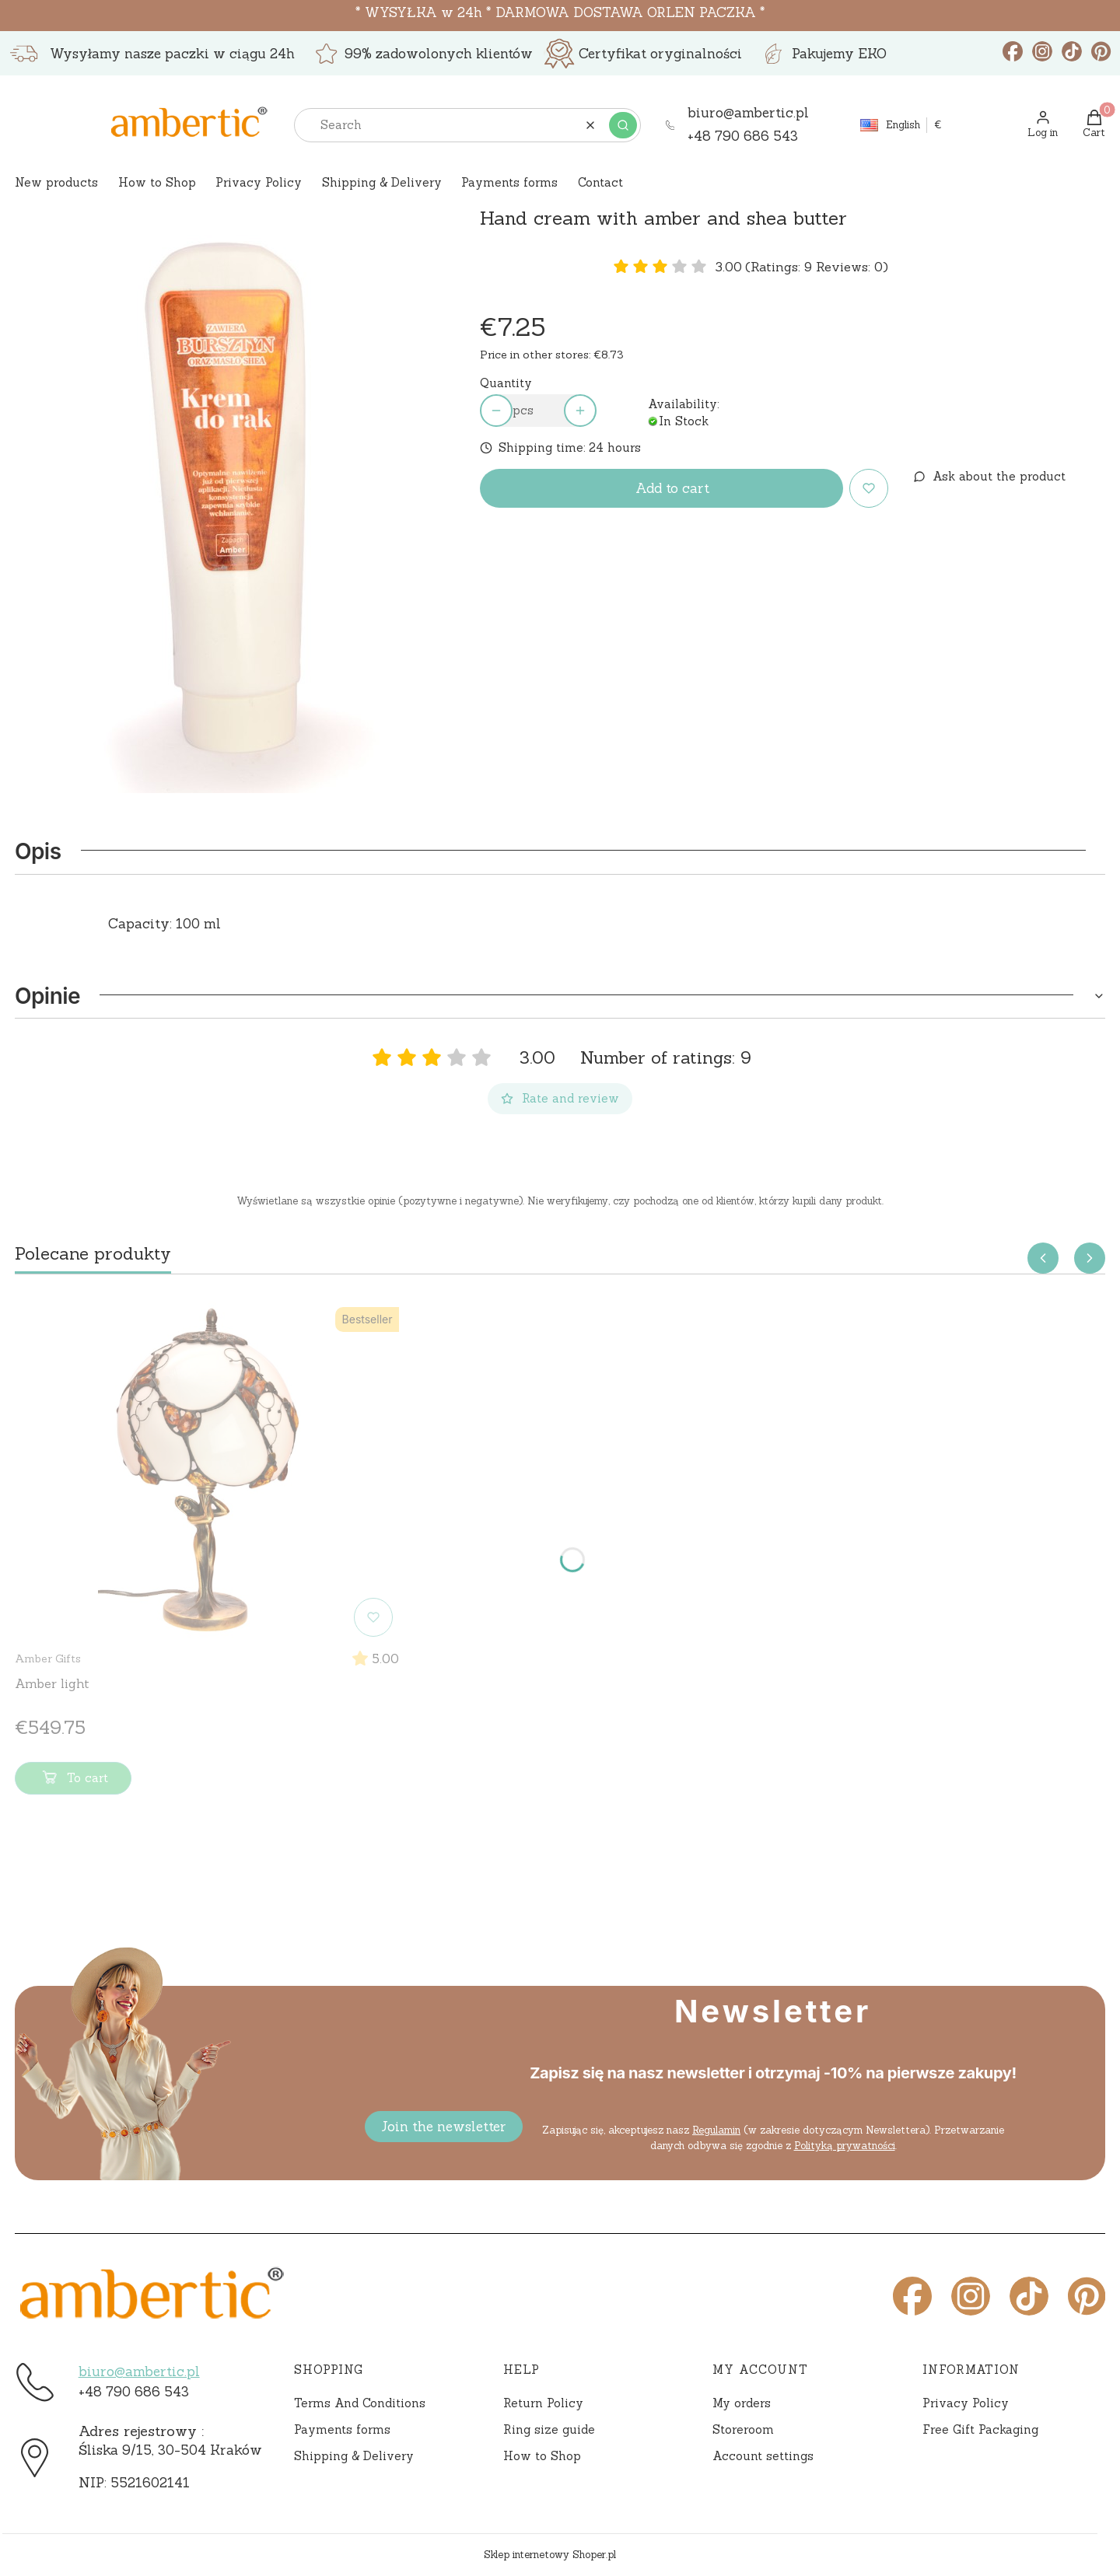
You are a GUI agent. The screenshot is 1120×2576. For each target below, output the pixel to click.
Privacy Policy (965, 2403)
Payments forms (342, 2429)
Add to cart (672, 488)
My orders (741, 2403)
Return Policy (543, 2403)
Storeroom (743, 2429)
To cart (73, 1780)
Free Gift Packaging (980, 2429)
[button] (623, 125)
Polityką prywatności (843, 2145)
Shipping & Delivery (354, 2455)
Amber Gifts (48, 1658)
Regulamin (716, 2130)
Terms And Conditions (359, 2403)
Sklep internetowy (550, 2554)
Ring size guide (549, 2429)
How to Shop (542, 2455)
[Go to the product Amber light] (207, 1472)
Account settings (763, 2455)
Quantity (506, 383)
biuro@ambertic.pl (139, 2371)
